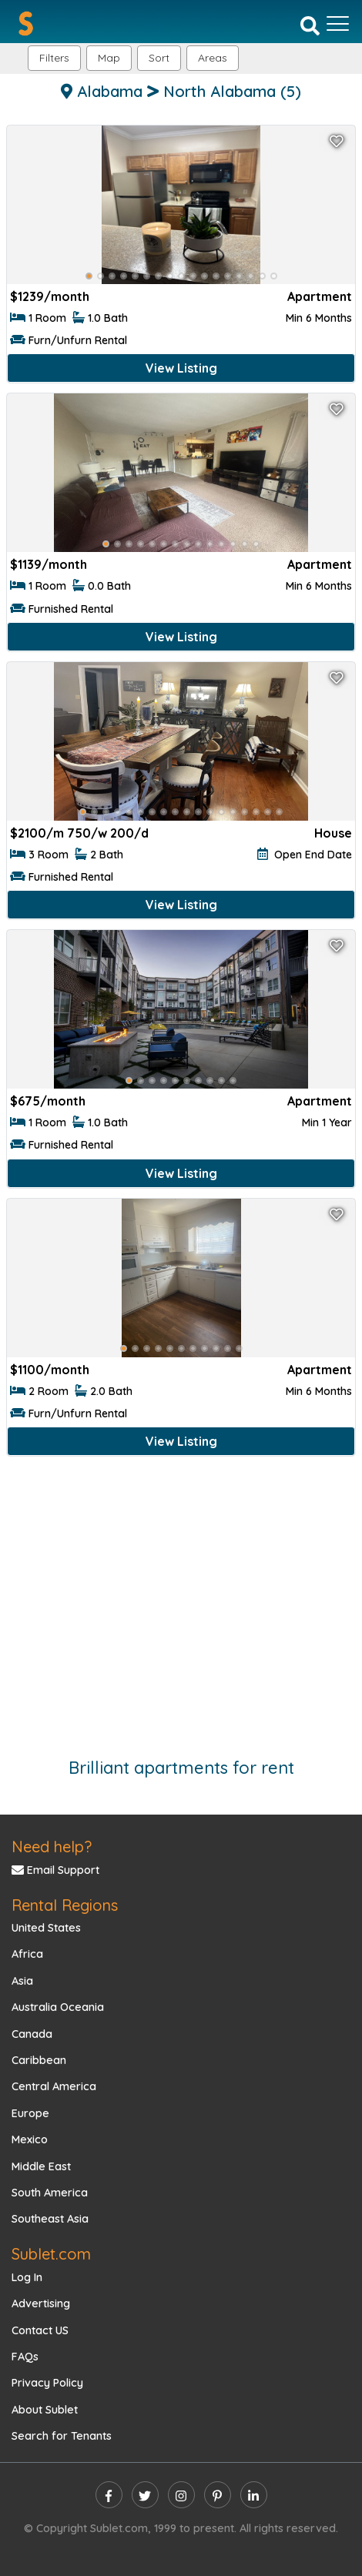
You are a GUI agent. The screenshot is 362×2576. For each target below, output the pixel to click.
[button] (212, 58)
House (333, 833)
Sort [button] (159, 58)
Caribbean (39, 2060)
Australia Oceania (58, 2007)
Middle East (41, 2166)
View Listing (181, 368)
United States (46, 1928)
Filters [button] (54, 58)
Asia (22, 1981)
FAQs (25, 2357)
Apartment (319, 296)
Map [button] (109, 58)
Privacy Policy (47, 2383)
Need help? (52, 1846)
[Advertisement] (181, 1599)
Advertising (41, 2303)
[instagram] (181, 2494)
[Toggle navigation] (338, 24)
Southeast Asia (50, 2219)
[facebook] (109, 2494)
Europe (30, 2113)
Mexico (30, 2139)
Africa (27, 1954)
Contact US (40, 2330)
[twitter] (145, 2494)
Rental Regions (65, 1905)
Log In (27, 2277)
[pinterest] (217, 2494)
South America (50, 2193)
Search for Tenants (62, 2436)
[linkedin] (253, 2494)
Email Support (55, 1870)
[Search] (310, 24)
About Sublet (45, 2410)
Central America (54, 2086)
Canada (32, 2034)
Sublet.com (51, 2253)
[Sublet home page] (25, 23)
